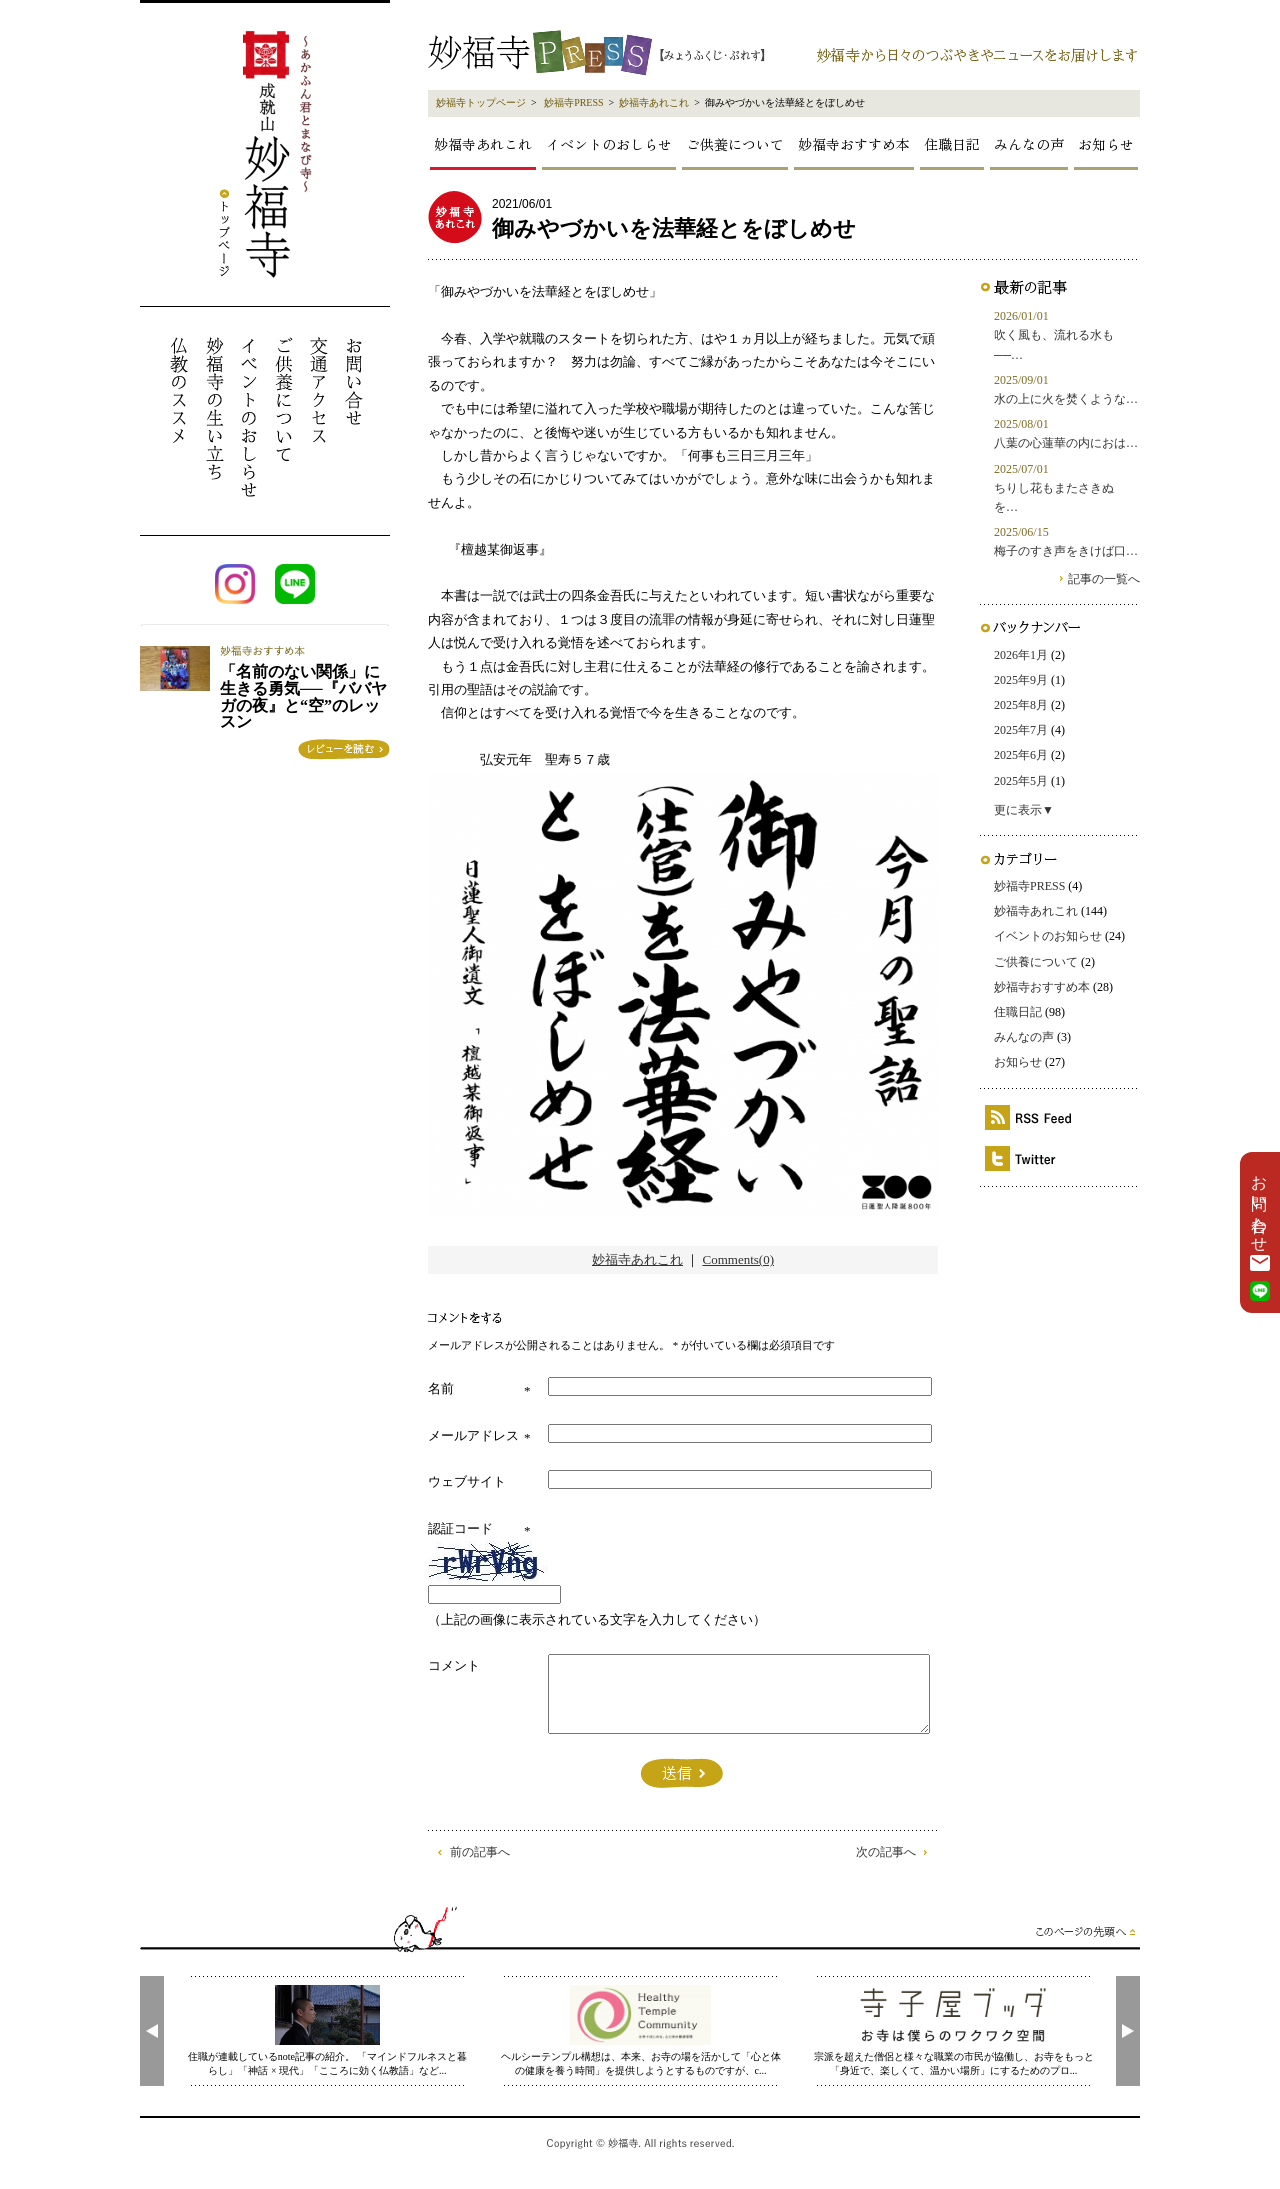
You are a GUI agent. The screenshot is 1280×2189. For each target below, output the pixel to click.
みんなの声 (1029, 144)
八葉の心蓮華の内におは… (1066, 443)
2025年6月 (1021, 755)
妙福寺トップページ (481, 102)
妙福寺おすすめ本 (854, 144)
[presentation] (152, 2031)
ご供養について (735, 144)
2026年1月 (1021, 655)
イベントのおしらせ (609, 144)
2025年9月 (1021, 680)
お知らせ (1106, 144)
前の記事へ (480, 1852)
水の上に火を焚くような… (1066, 399)
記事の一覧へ (1104, 579)
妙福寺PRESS (573, 102)
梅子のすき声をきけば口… (1066, 551)
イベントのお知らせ (1048, 936)
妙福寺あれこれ (654, 102)
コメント (454, 1665)
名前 (441, 1388)
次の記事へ (886, 1852)
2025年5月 (1021, 781)
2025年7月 (1021, 730)
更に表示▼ (1024, 810)
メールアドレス (473, 1435)
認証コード (460, 1528)
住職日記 (952, 144)
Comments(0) (739, 1259)
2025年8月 (1021, 705)
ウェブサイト (467, 1481)
